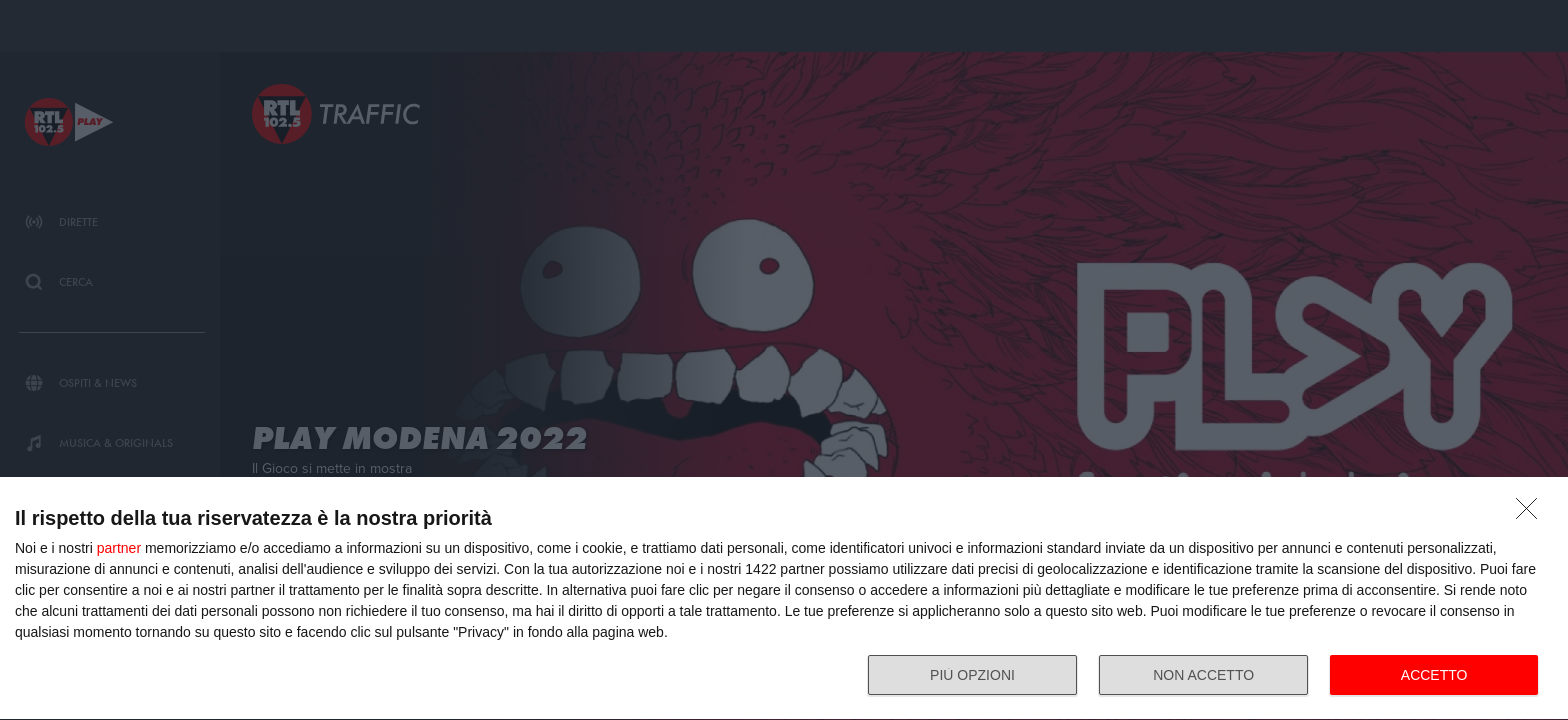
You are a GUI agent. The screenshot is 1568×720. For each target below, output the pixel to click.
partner (119, 548)
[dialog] (784, 599)
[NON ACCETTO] (1532, 514)
